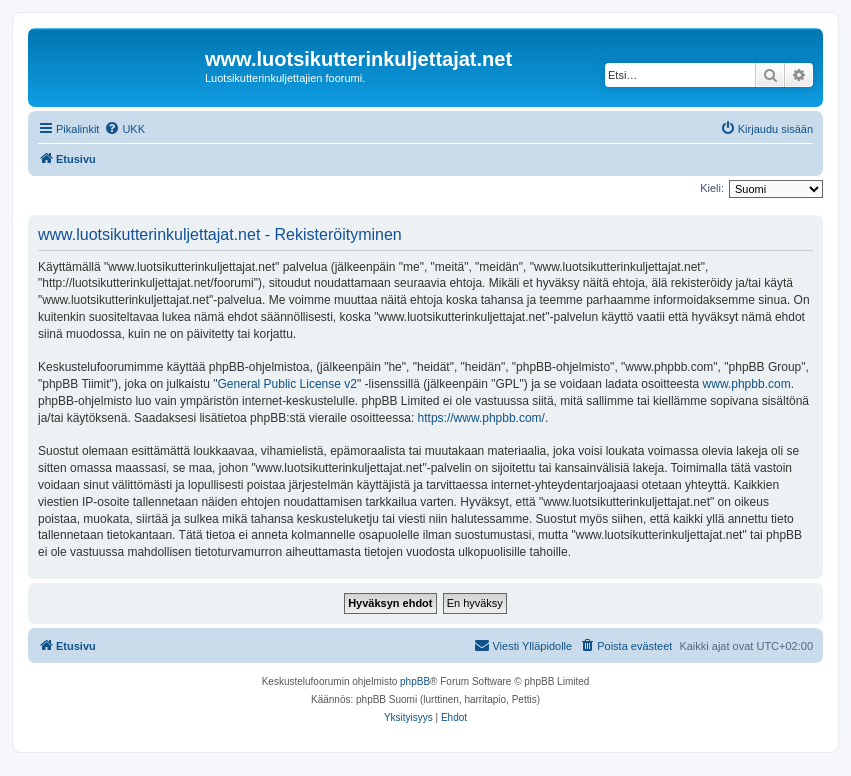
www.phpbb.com (747, 384)
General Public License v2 (287, 384)
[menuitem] (124, 129)
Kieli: (712, 188)
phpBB (415, 681)
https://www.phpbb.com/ (481, 418)
